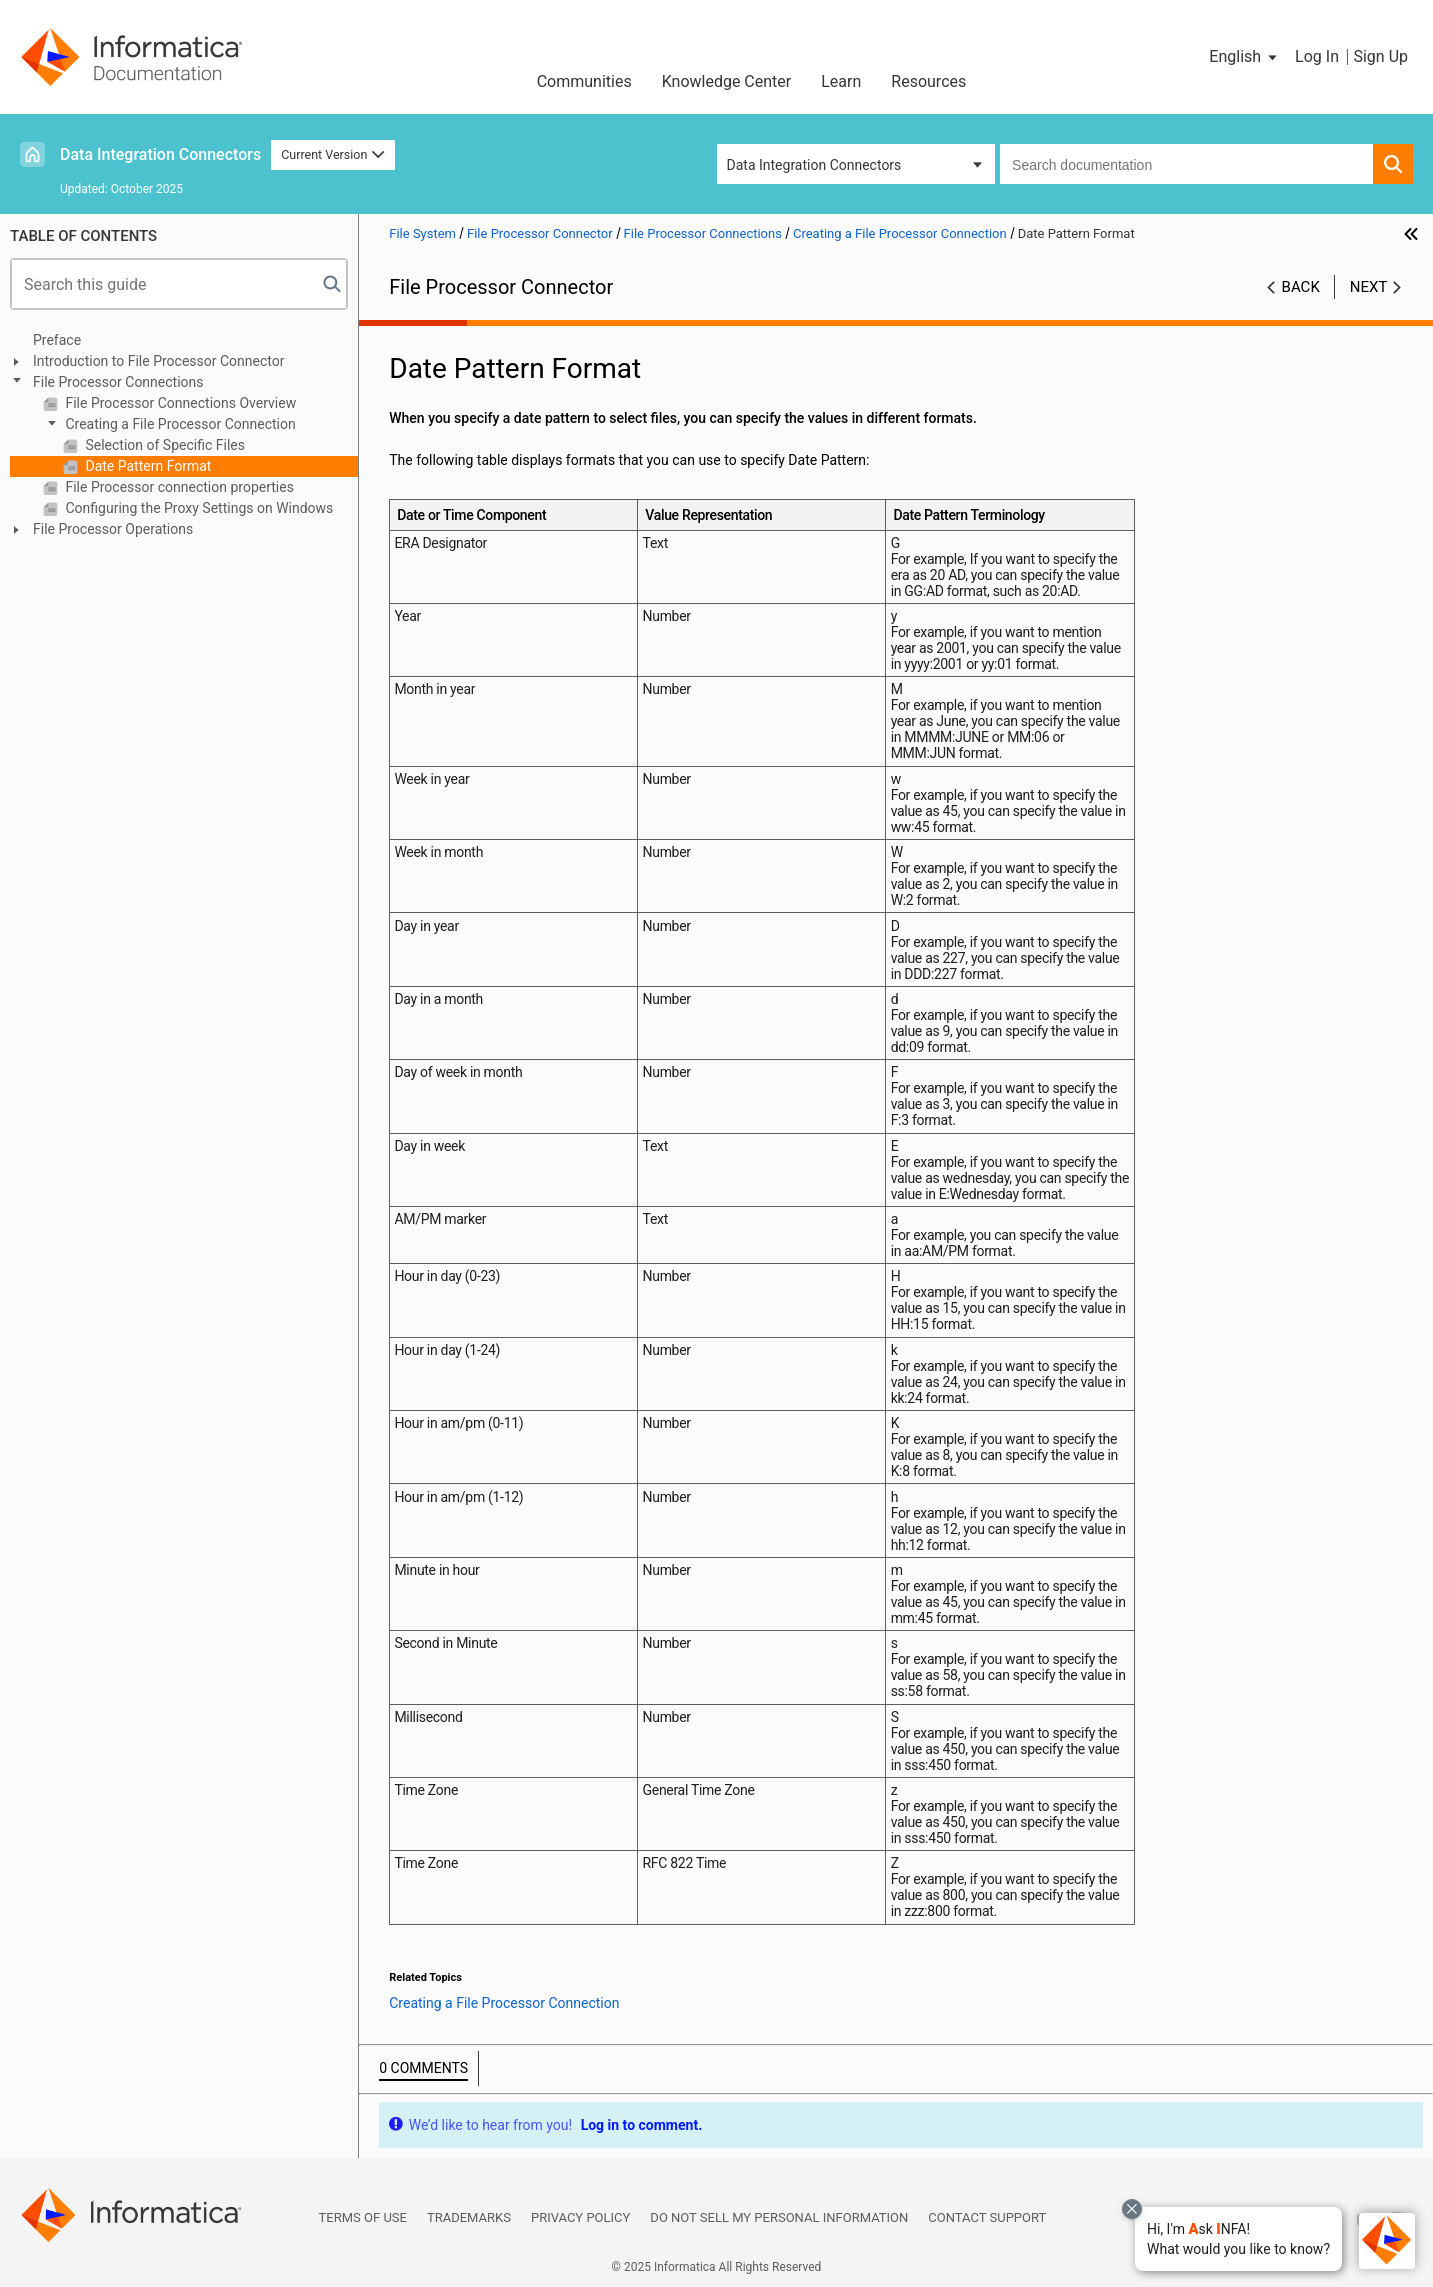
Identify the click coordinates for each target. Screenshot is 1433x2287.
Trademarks (469, 2217)
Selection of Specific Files (163, 445)
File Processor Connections (118, 382)
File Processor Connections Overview (179, 403)
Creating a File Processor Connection (179, 424)
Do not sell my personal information (779, 2217)
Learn (841, 81)
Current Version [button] (333, 154)
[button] (1238, 2239)
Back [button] (1301, 287)
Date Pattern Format (146, 466)
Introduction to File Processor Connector (158, 361)
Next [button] (1369, 287)
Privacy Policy (580, 2217)
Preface (57, 340)
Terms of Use (363, 2217)
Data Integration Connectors (160, 154)
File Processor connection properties (178, 487)
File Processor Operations (113, 529)
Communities (584, 81)
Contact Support (987, 2217)
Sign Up (1380, 56)
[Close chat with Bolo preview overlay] (1132, 2209)
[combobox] (1186, 164)
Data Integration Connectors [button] (814, 165)
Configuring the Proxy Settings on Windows (197, 508)
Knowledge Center (727, 81)
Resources (928, 81)
